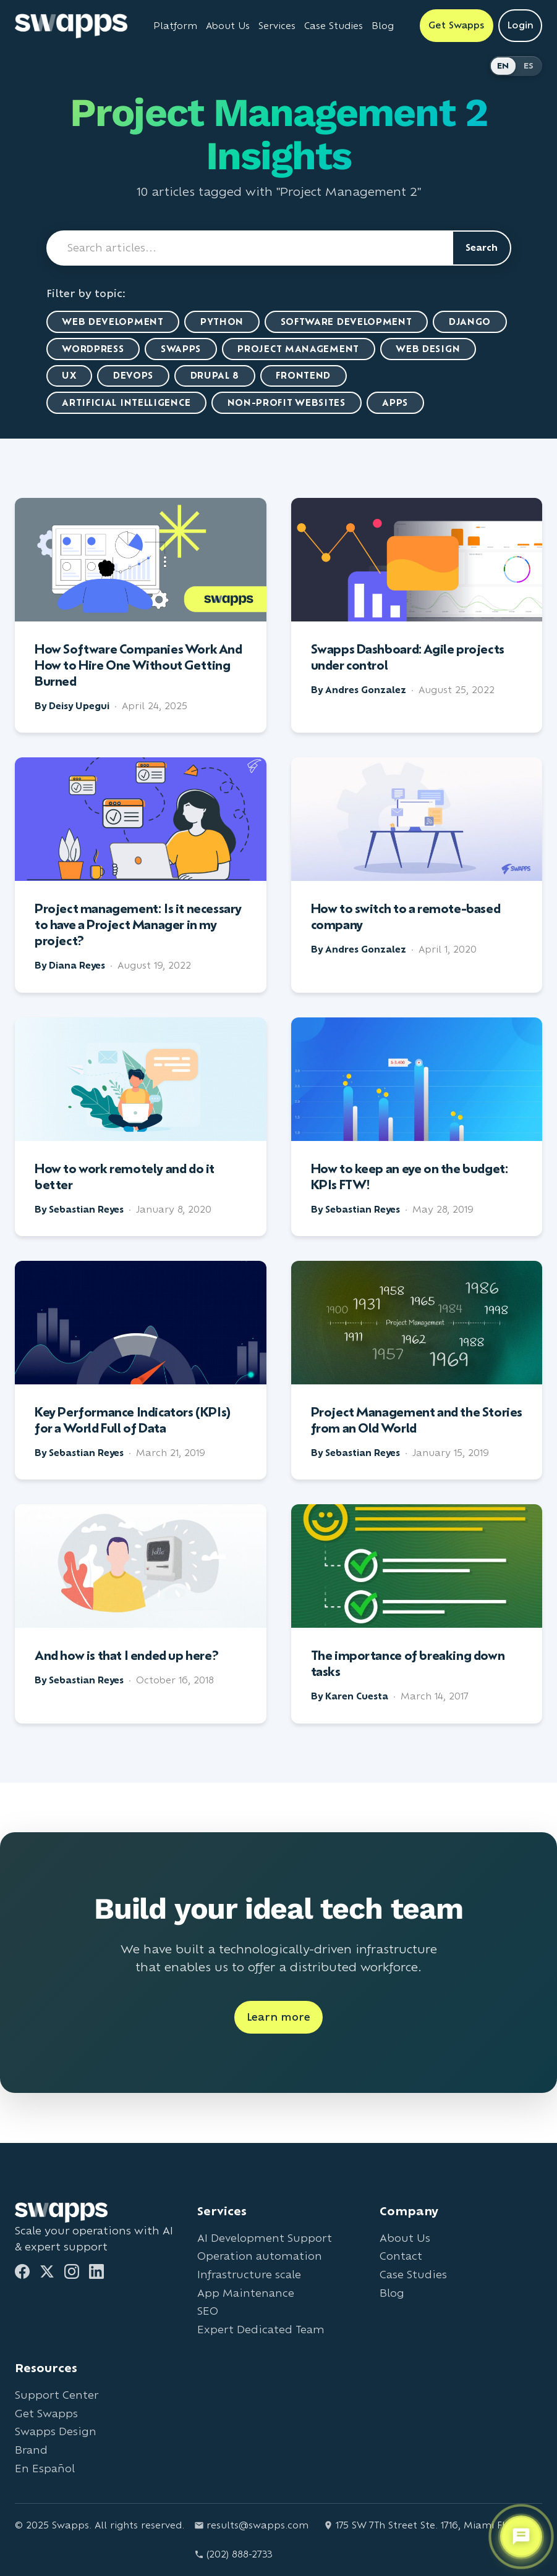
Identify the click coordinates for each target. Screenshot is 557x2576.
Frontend (305, 376)
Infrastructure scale (249, 2274)
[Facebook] (22, 2271)
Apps (396, 403)
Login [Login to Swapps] (520, 25)
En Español (45, 2468)
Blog (392, 2292)
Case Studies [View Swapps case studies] (333, 26)
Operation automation (259, 2256)
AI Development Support (264, 2237)
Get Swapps (46, 2413)
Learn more (278, 2017)
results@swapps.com (251, 2525)
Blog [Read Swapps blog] (383, 26)
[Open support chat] (521, 2537)
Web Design (430, 349)
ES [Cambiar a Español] (529, 66)
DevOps (134, 376)
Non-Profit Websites (287, 403)
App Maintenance (245, 2292)
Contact (401, 2256)
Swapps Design (55, 2431)
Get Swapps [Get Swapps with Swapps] (456, 25)
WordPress (93, 349)
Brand (31, 2449)
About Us (405, 2237)
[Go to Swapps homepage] (71, 26)
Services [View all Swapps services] (277, 26)
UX (69, 376)
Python (222, 321)
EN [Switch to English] (503, 66)
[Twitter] (47, 2271)
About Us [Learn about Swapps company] (228, 26)
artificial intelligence (126, 403)
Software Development (347, 321)
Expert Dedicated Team (261, 2329)
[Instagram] (71, 2271)
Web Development (113, 321)
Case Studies (413, 2274)
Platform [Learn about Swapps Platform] (175, 26)
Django (471, 321)
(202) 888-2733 (233, 2554)
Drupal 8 (215, 376)
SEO (207, 2310)
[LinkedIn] (96, 2271)
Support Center (56, 2394)
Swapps (181, 349)
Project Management (299, 349)
